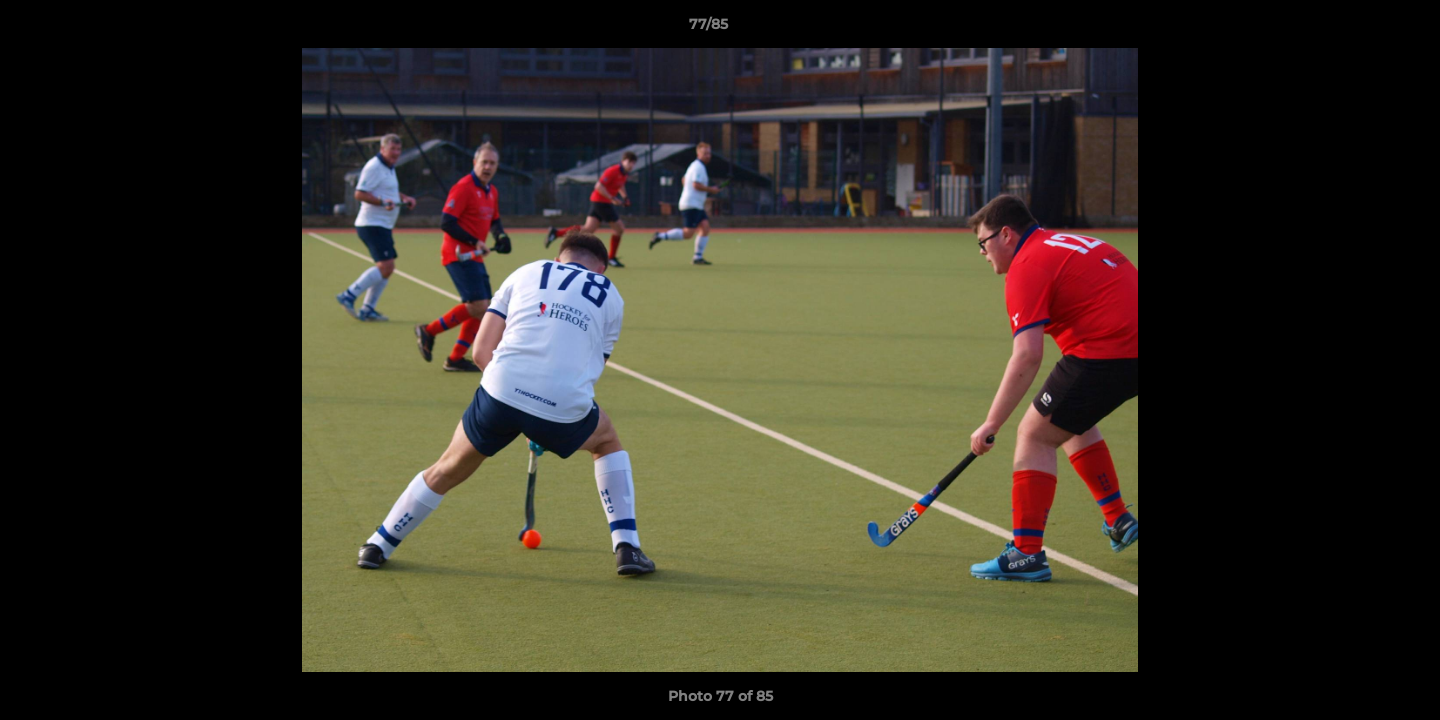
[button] (1356, 29)
